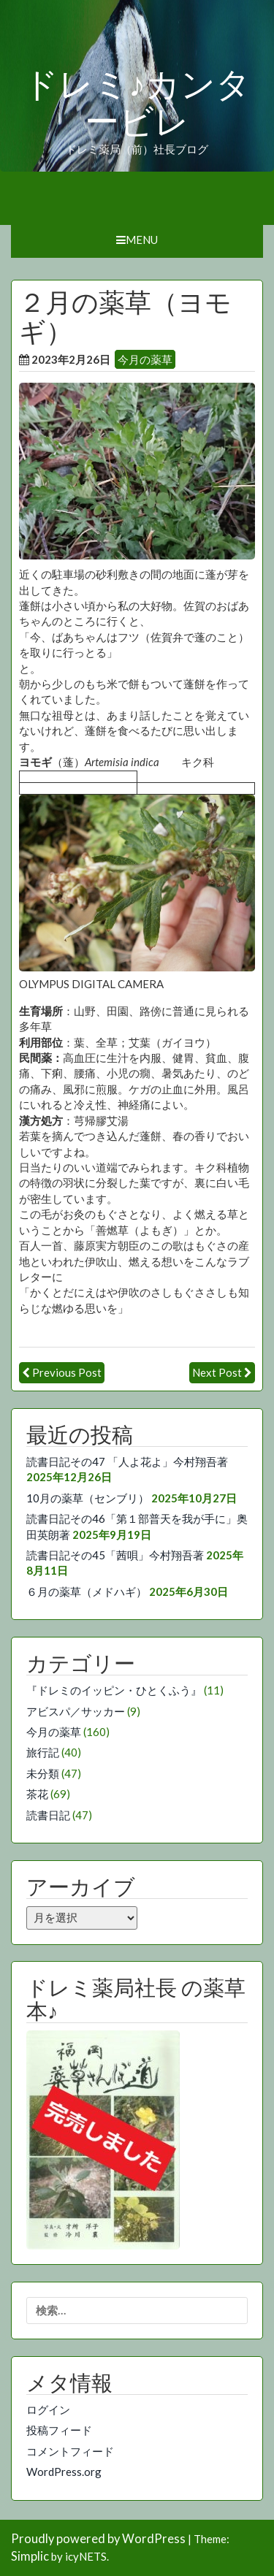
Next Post (217, 1372)
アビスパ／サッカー (75, 1711)
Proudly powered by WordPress (98, 2538)
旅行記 (42, 1752)
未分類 (42, 1773)
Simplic (30, 2556)
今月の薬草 (145, 359)
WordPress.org (64, 2471)
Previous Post (67, 1372)
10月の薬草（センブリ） (87, 1498)
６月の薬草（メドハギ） (86, 1591)
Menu (137, 239)
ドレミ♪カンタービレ (137, 103)
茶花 (37, 1793)
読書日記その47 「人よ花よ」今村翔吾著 (127, 1461)
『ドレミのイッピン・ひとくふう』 (114, 1690)
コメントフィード (70, 2451)
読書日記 (48, 1815)
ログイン (48, 2409)
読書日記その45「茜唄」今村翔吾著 (115, 1555)
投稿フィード (59, 2430)
